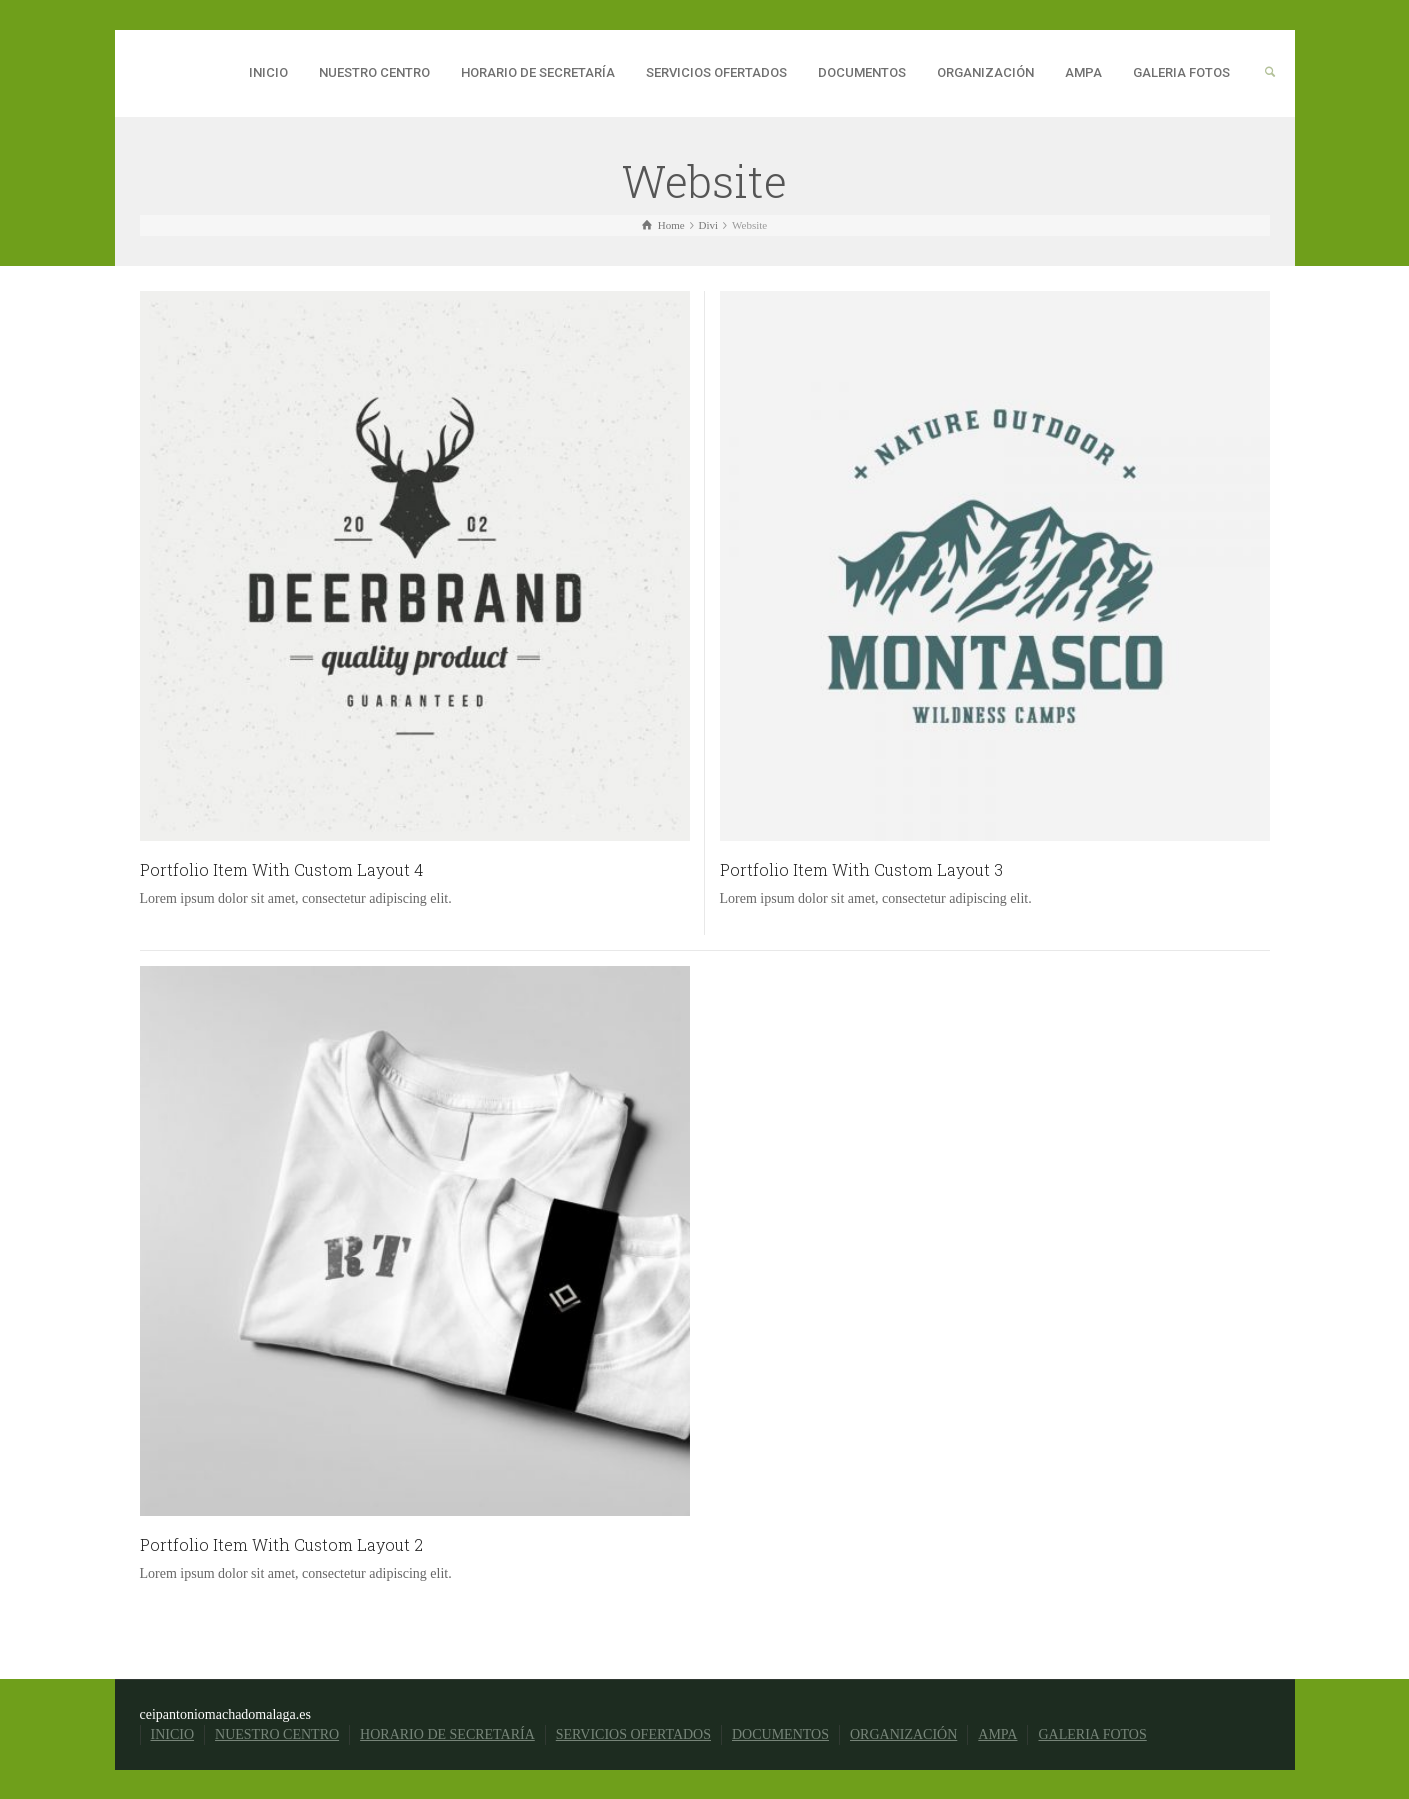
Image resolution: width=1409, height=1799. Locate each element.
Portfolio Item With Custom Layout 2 (281, 1544)
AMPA (1083, 72)
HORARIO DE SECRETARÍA (538, 72)
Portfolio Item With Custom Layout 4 (281, 869)
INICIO (268, 72)
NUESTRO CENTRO (374, 72)
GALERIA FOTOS (1181, 72)
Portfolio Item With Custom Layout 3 (861, 869)
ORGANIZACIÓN (985, 72)
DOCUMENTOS (862, 72)
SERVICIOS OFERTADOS (716, 72)
